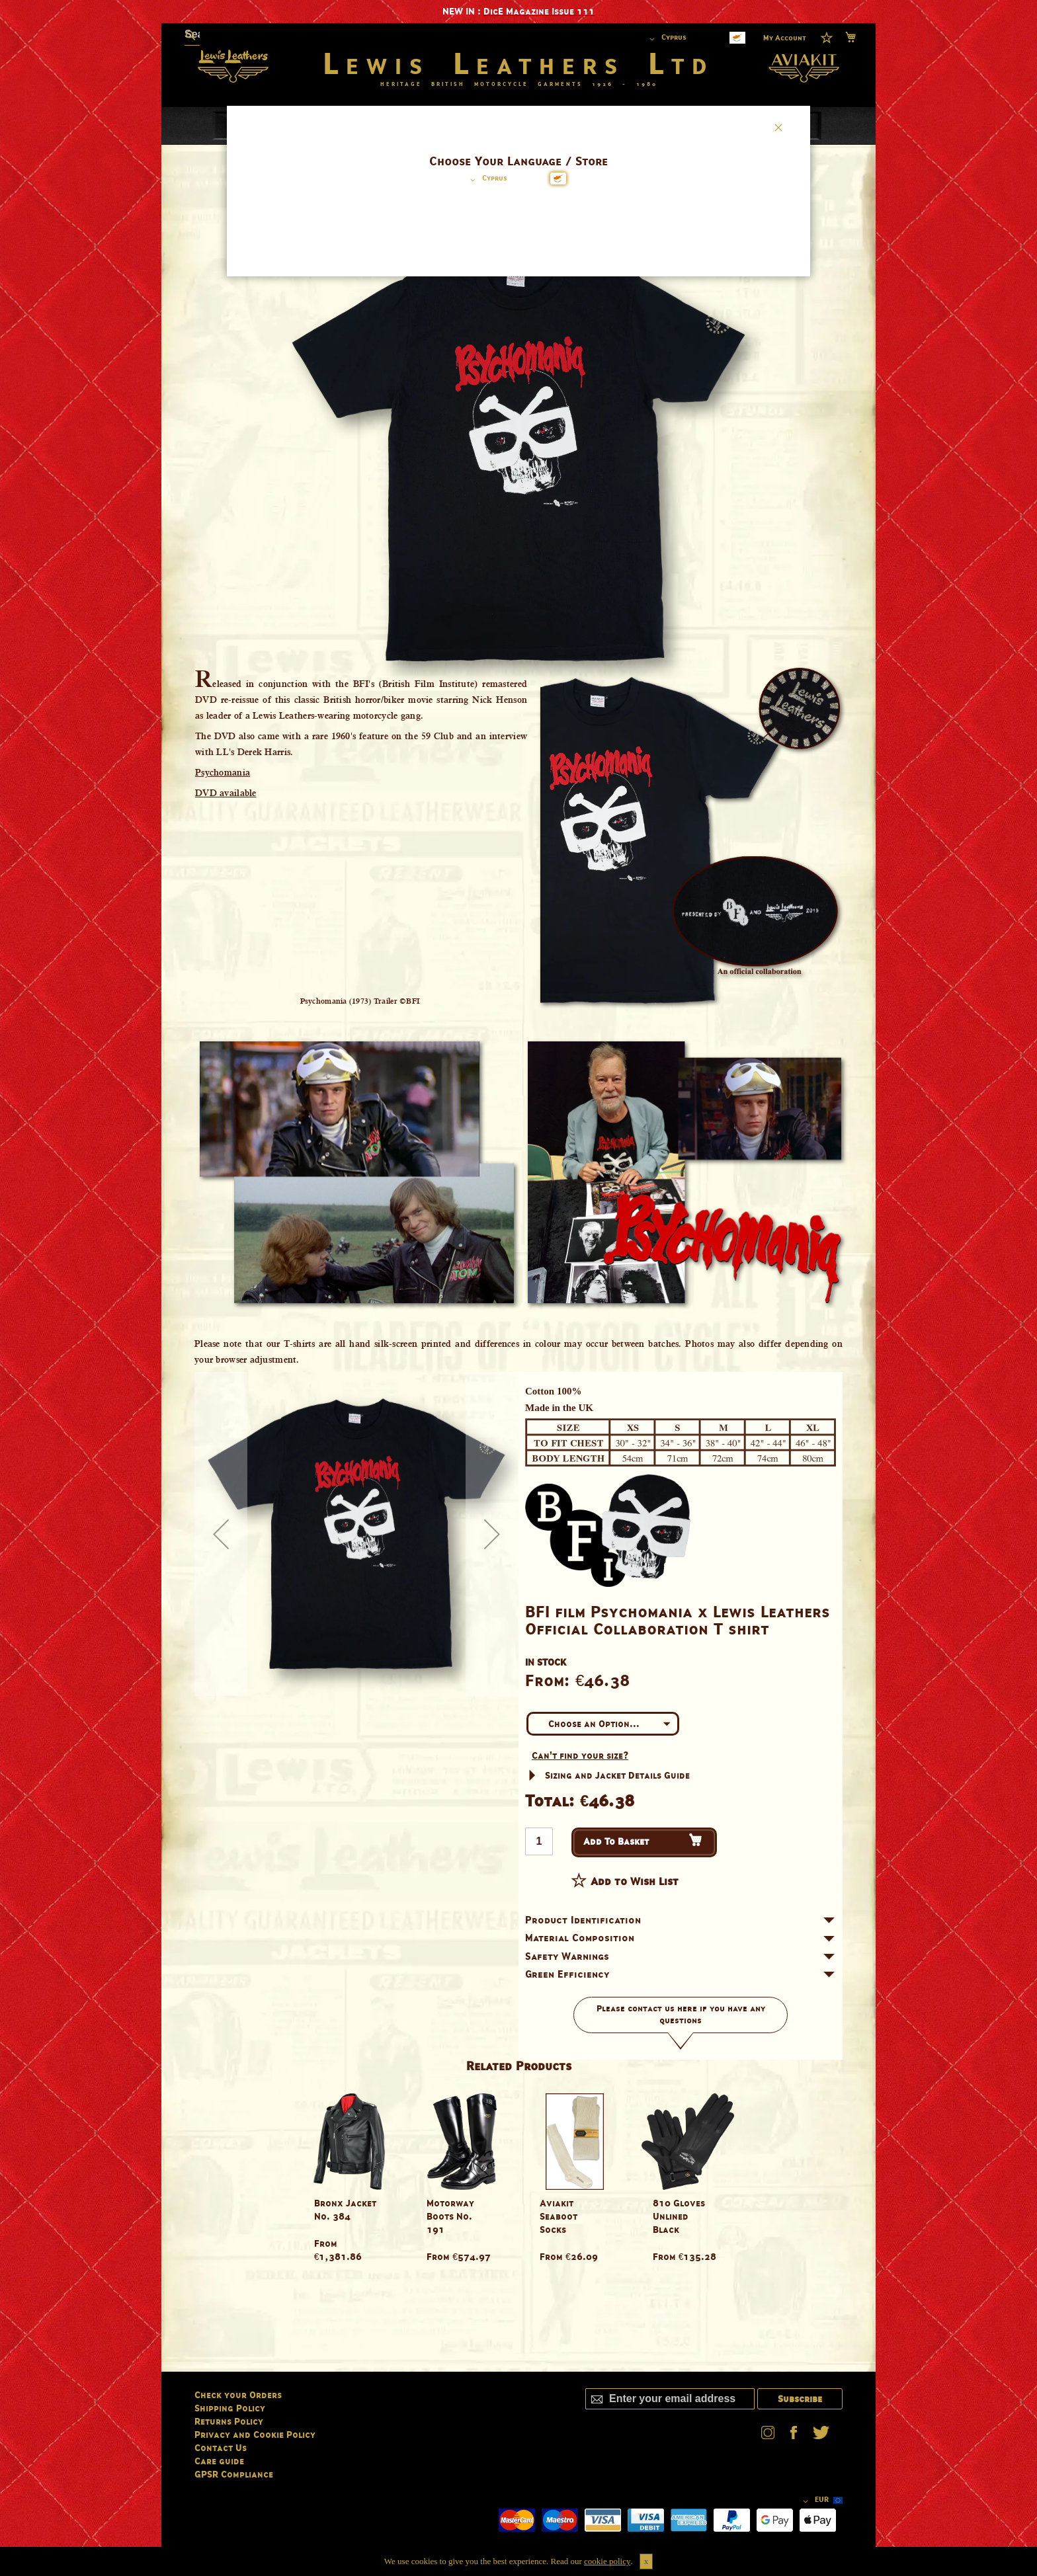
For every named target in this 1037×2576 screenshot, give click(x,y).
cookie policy (607, 2561)
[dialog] (518, 1288)
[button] (486, 180)
